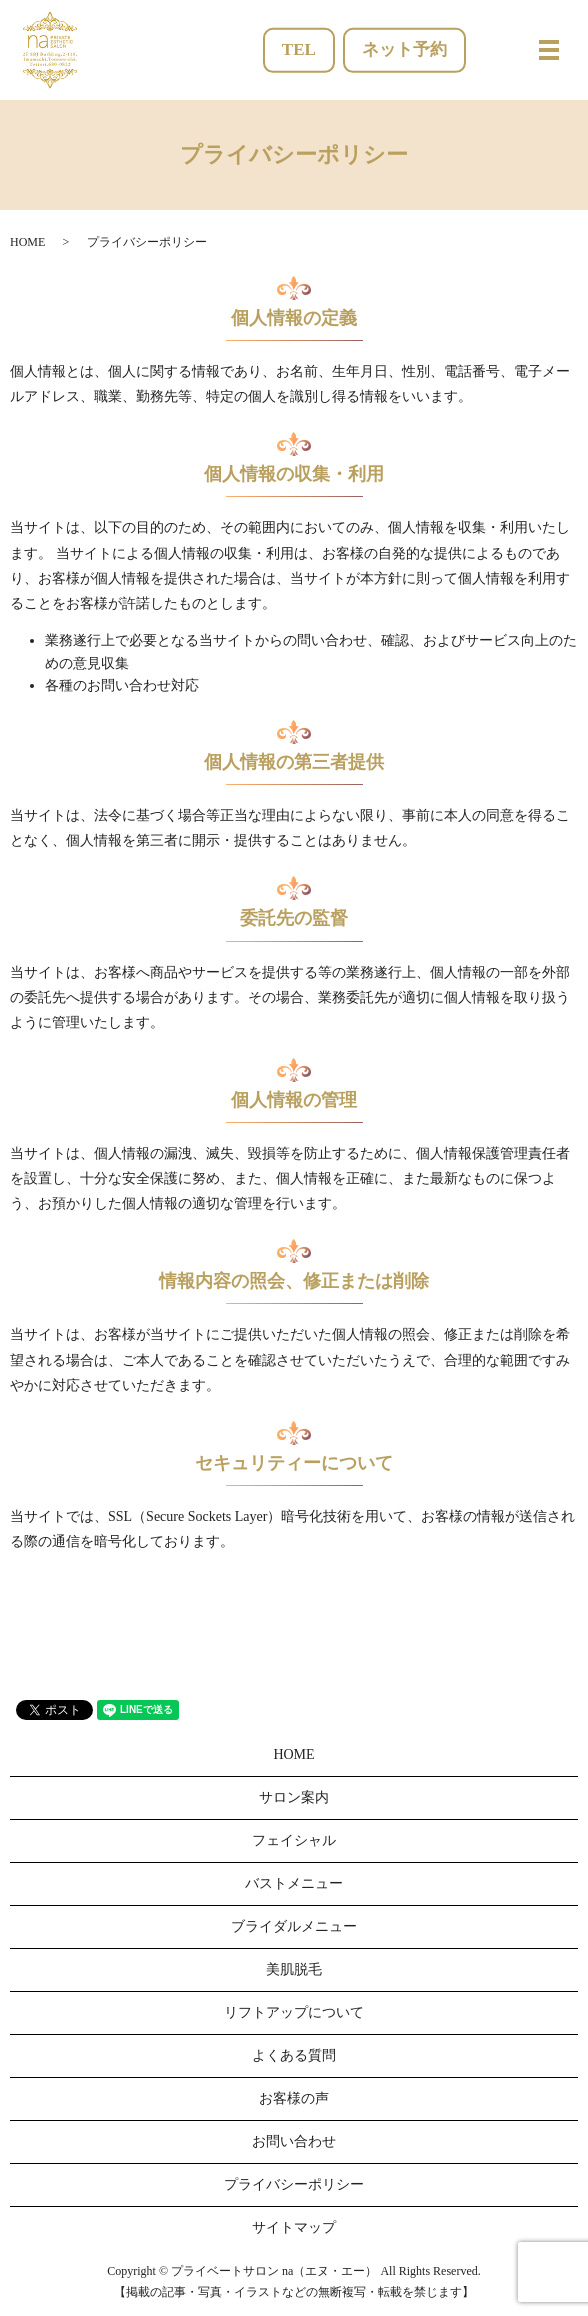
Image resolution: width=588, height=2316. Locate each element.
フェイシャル (294, 1840)
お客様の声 (294, 2098)
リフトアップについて (294, 2012)
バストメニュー (294, 1883)
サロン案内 (294, 1797)
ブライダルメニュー (294, 1926)
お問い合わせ (294, 2141)
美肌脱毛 (294, 1969)
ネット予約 (404, 49)
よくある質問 (294, 2055)
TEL (299, 49)
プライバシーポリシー (294, 2184)
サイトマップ (294, 2227)
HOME (27, 242)
